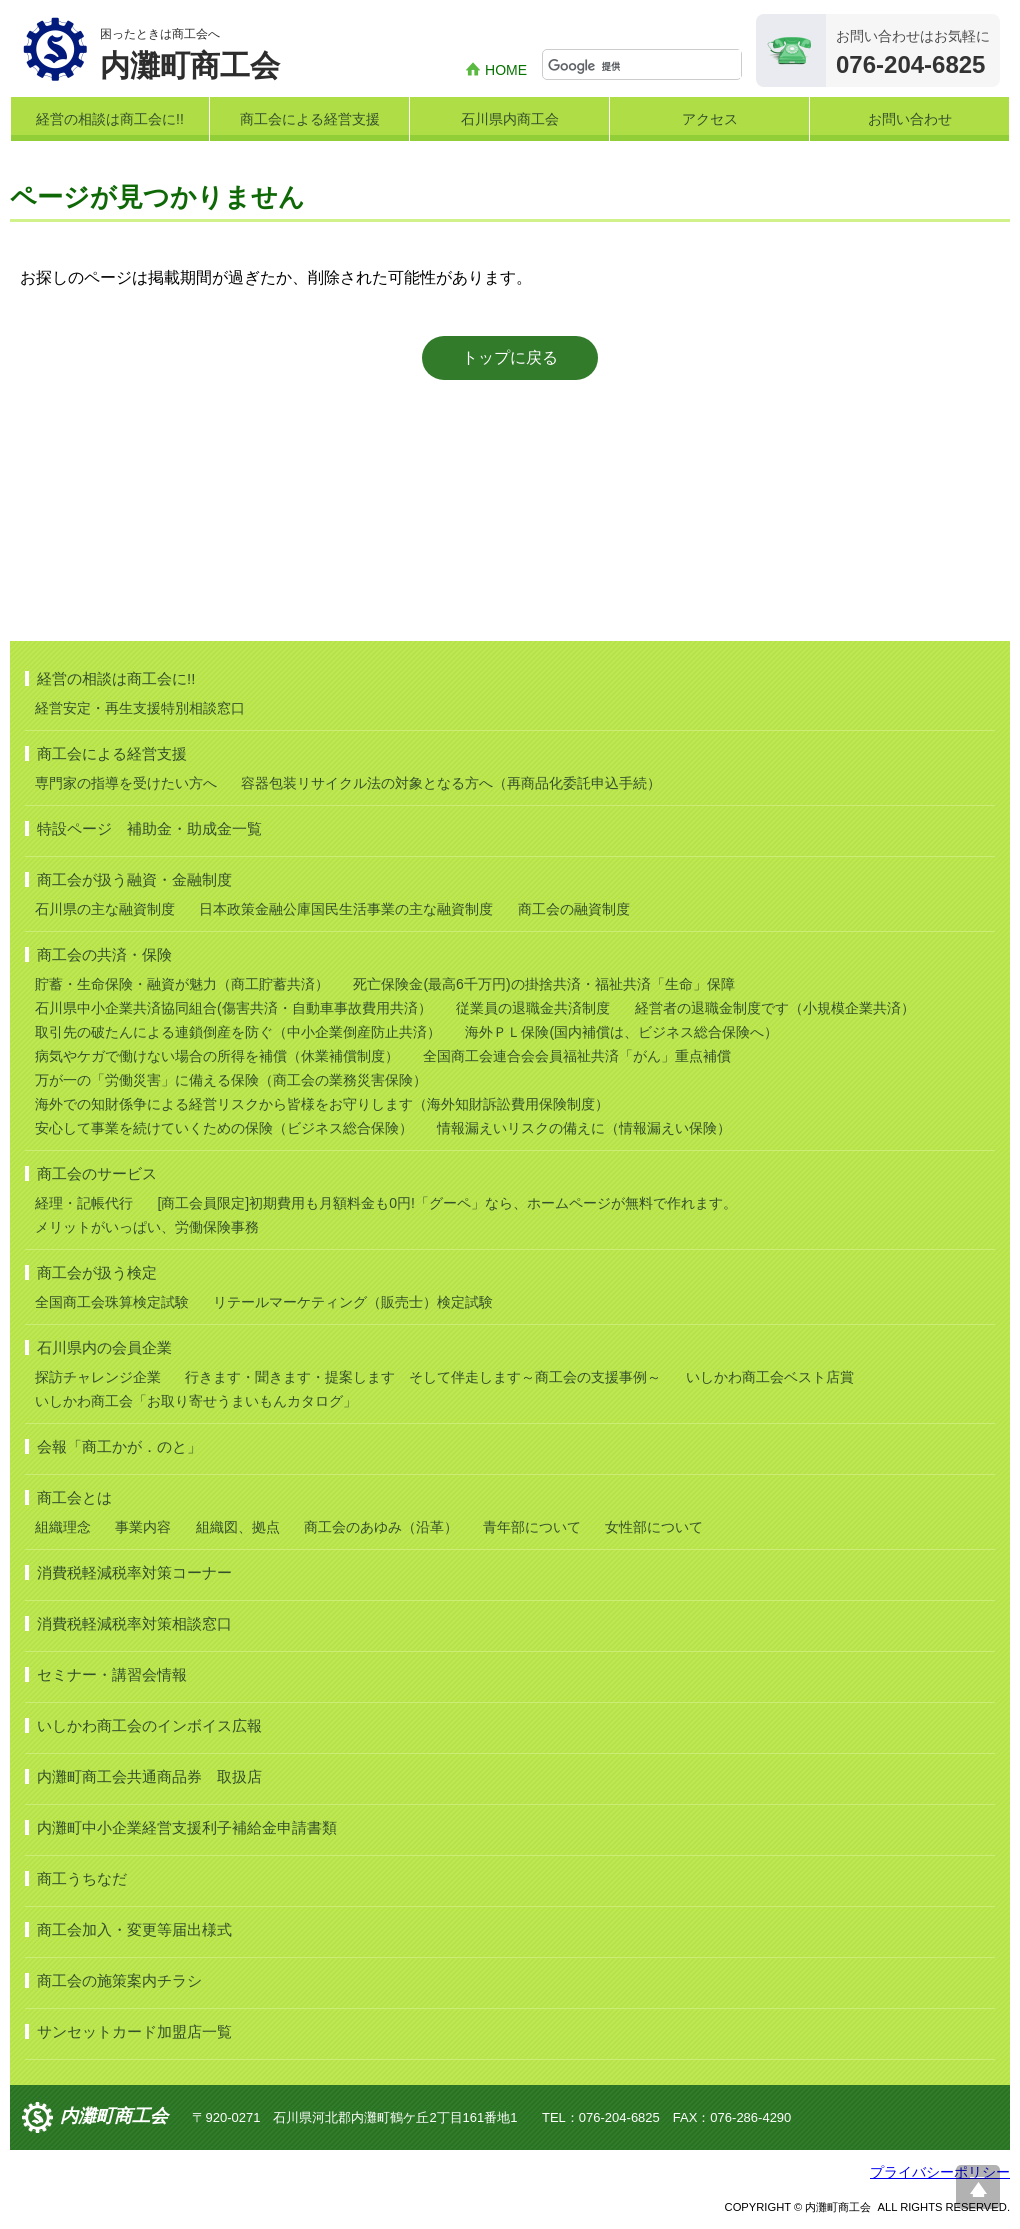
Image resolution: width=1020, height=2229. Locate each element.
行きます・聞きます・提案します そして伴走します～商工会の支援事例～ (423, 1377)
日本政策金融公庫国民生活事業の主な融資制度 (346, 909)
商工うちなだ (82, 1878)
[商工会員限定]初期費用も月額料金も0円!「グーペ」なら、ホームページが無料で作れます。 (446, 1203)
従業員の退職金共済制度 (533, 1008)
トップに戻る (510, 357)
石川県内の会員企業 (104, 1347)
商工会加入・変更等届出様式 (134, 1929)
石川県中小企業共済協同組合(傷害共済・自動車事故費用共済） (233, 1008)
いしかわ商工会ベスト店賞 (770, 1377)
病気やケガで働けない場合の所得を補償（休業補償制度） (217, 1056)
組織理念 (63, 1527)
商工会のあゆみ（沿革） (381, 1527)
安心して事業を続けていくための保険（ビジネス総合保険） (224, 1128)
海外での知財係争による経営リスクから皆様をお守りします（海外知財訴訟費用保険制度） (322, 1104)
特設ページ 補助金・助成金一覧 (149, 828)
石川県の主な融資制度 (105, 909)
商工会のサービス (97, 1173)
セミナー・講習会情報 (112, 1674)
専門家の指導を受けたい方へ (126, 783)
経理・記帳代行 (84, 1203)
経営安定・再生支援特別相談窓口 (140, 708)
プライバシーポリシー (940, 2172)
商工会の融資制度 (574, 909)
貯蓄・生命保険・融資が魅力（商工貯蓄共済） (182, 984)
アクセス (710, 119)
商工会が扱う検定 (97, 1272)
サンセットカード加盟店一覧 (134, 2031)
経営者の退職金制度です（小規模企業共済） (775, 1008)
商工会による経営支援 (310, 119)
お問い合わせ (910, 119)
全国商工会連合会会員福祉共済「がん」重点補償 (577, 1056)
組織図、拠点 (238, 1527)
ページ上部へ (978, 2187)
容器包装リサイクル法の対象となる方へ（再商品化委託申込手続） (451, 783)
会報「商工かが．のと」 (119, 1446)
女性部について (654, 1527)
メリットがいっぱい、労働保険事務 (147, 1227)
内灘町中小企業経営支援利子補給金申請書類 (187, 1827)
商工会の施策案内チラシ (119, 1980)
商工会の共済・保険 (104, 954)
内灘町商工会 (114, 2116)
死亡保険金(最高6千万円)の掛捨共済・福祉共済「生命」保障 (543, 984)
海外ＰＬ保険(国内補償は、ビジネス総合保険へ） (621, 1032)
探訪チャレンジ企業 (98, 1377)
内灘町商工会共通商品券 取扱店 (149, 1776)
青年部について (532, 1527)
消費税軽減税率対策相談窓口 (134, 1623)
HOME (506, 70)
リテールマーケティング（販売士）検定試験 (353, 1302)
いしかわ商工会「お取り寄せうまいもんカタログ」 (196, 1401)
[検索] (644, 66)
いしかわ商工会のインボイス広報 (149, 1725)
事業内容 (143, 1527)
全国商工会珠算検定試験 (112, 1302)
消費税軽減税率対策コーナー (134, 1572)
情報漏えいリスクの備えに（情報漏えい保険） (584, 1128)
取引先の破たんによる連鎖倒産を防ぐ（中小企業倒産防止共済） (238, 1032)
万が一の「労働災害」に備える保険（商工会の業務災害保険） (231, 1080)
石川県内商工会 (510, 119)
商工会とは (74, 1497)
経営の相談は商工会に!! (110, 119)
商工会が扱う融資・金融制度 (134, 879)
